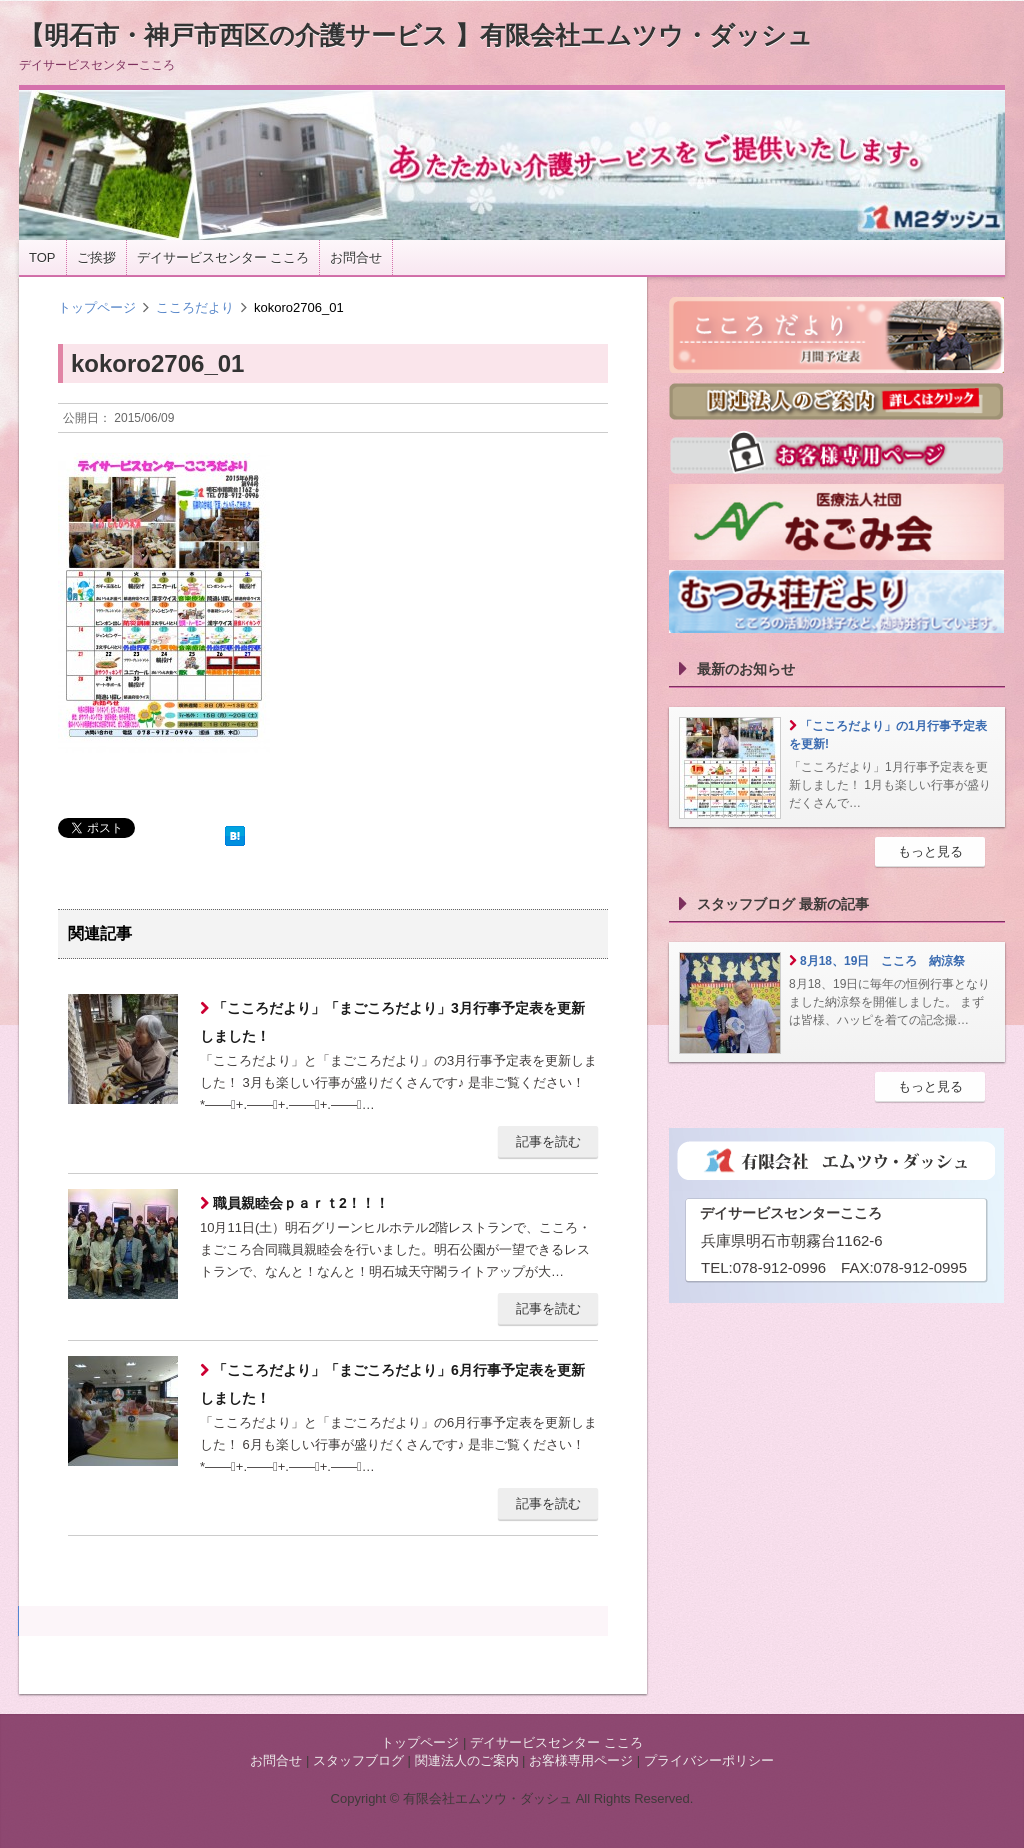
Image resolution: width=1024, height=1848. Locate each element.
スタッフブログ (358, 1760)
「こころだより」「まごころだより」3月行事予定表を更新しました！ (392, 1022)
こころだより (195, 307)
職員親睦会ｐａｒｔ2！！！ (299, 1203)
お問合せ (356, 257)
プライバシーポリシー (709, 1760)
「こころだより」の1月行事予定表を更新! (888, 735)
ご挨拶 (96, 257)
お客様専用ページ (581, 1760)
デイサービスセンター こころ (223, 257)
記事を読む (548, 1141)
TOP (42, 257)
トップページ (97, 307)
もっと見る (930, 851)
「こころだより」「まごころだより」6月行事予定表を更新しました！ (392, 1384)
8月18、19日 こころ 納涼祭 (882, 961)
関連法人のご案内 (467, 1760)
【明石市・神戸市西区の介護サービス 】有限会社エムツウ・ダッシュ (416, 35)
